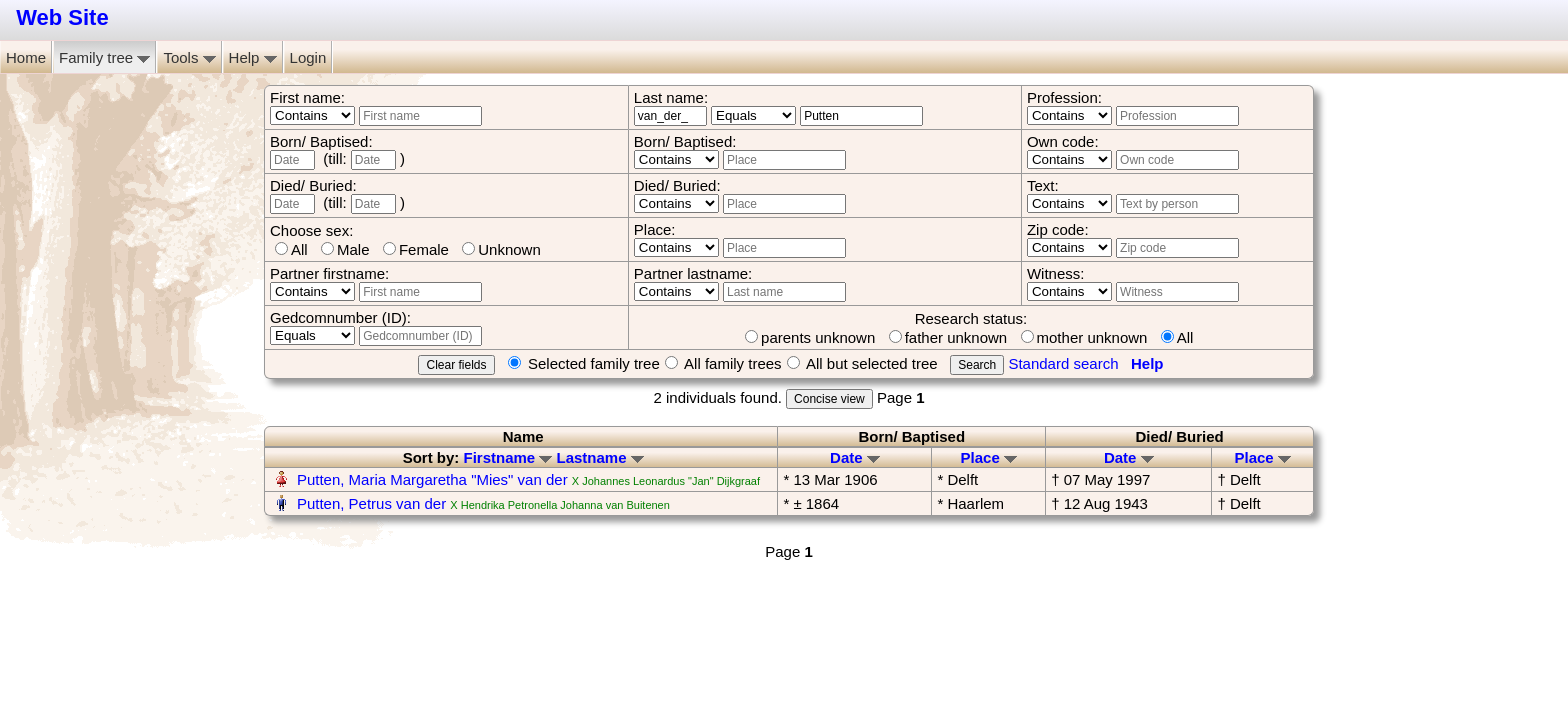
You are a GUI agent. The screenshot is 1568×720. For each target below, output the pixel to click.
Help (253, 57)
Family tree (104, 57)
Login (308, 57)
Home (26, 57)
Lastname (600, 457)
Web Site (62, 17)
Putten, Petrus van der (371, 503)
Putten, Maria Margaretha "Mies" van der (432, 479)
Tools (189, 57)
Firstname (507, 457)
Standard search (1063, 363)
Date (855, 457)
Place (989, 457)
